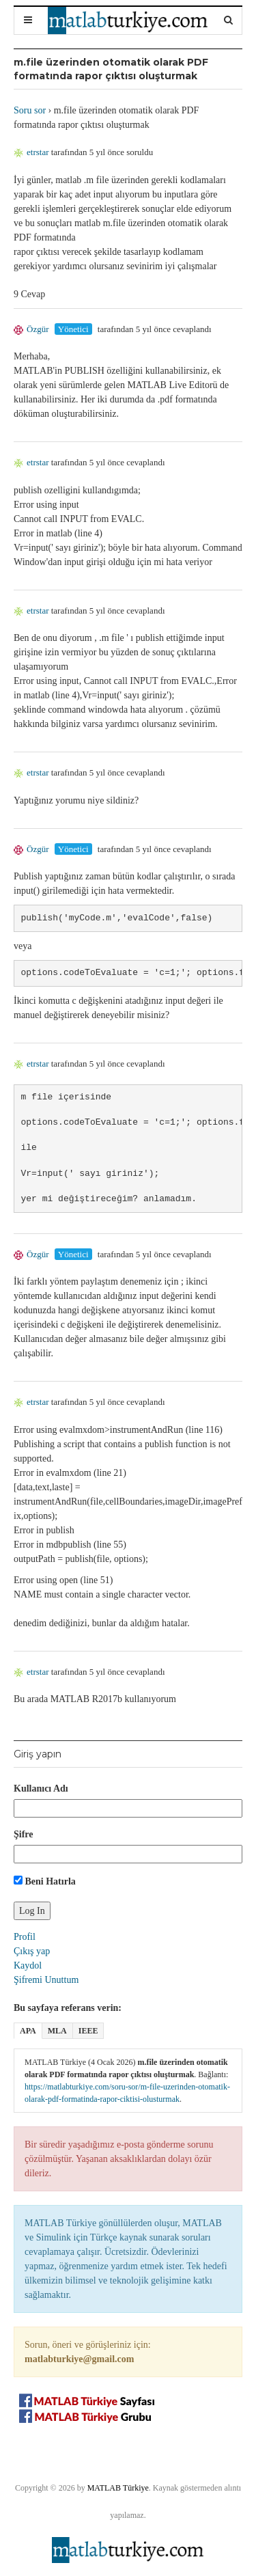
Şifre (23, 1834)
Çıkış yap (32, 1951)
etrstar (31, 152)
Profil (24, 1937)
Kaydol (28, 1965)
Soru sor (30, 110)
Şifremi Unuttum (46, 1980)
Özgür (31, 329)
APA (28, 2031)
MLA (57, 2031)
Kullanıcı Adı (41, 1788)
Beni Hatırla (45, 1881)
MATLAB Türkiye (118, 2488)
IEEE (88, 2031)
